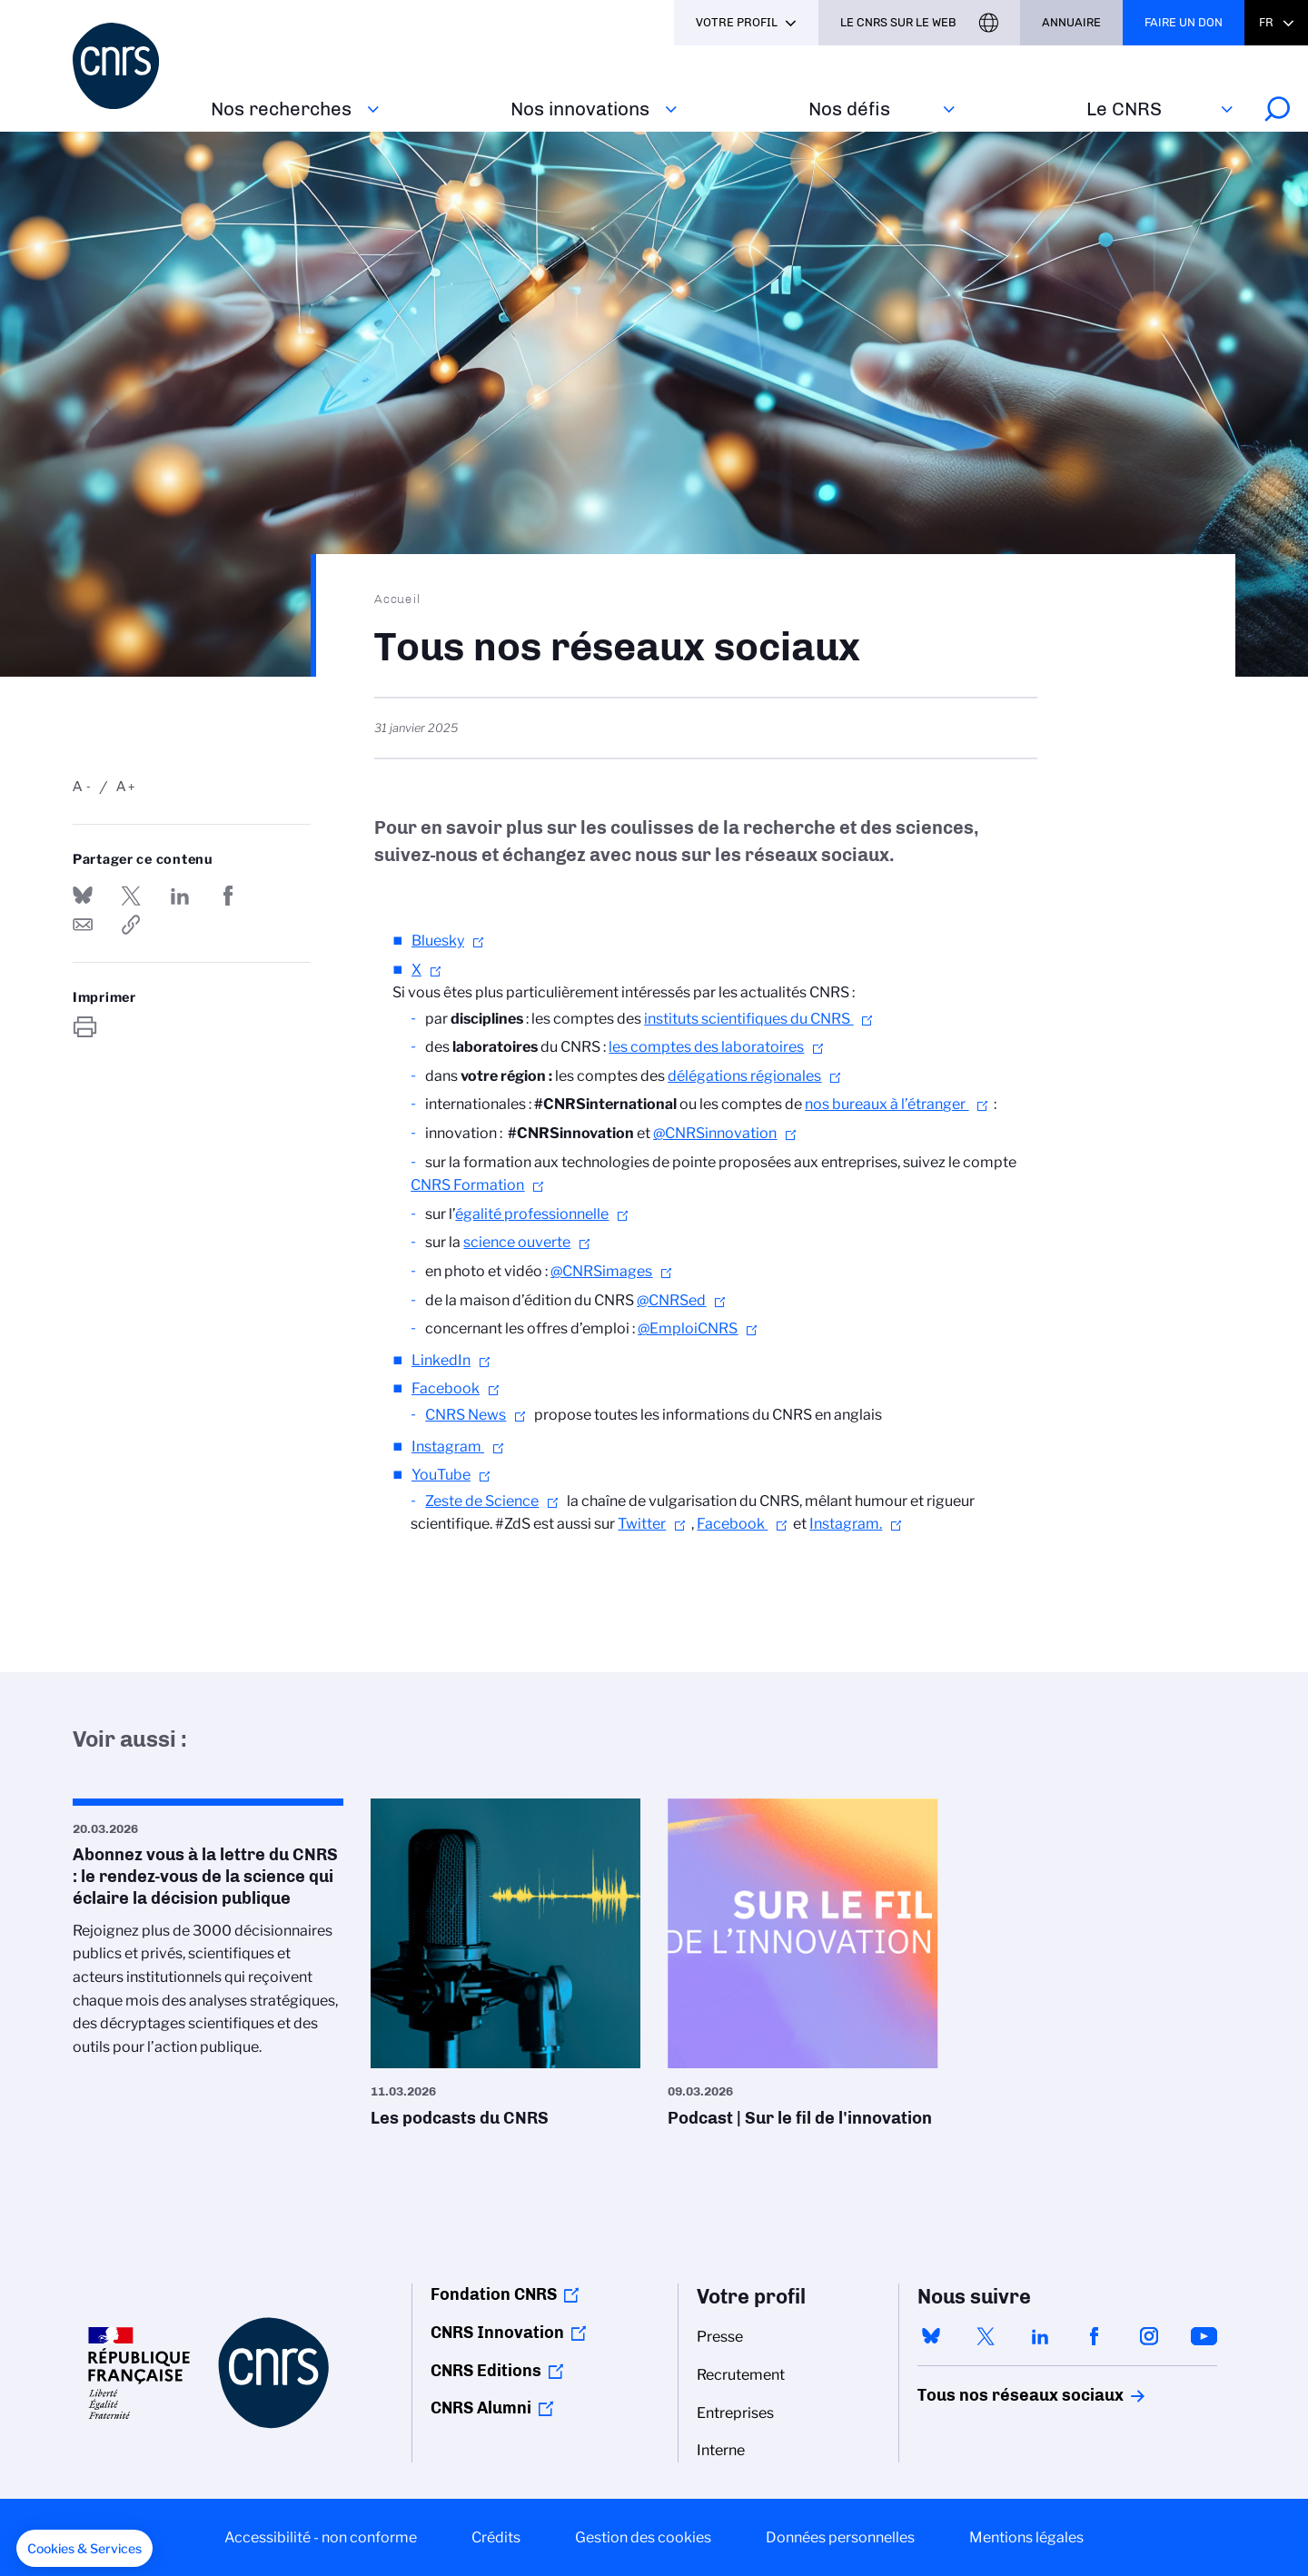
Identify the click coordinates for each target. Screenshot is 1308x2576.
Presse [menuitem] (720, 2336)
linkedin (1040, 2336)
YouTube (441, 1474)
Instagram (447, 1446)
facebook (1094, 2336)
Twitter (642, 1523)
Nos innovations (579, 108)
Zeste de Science (482, 1501)
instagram (1149, 2336)
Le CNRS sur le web (898, 22)
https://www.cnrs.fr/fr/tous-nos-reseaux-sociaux (131, 925)
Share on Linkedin (180, 896)
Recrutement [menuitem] (741, 2374)
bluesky (931, 2336)
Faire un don (1183, 22)
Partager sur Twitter (131, 896)
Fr (1266, 22)
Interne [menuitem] (721, 2450)
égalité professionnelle (532, 1214)
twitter (985, 2336)
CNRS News (465, 1414)
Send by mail (83, 925)
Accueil (397, 598)
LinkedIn (441, 1360)
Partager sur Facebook (228, 896)
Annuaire (1071, 22)
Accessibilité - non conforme (320, 2537)
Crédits (495, 2537)
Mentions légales (1026, 2537)
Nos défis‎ (849, 108)
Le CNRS (1124, 108)
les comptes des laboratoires (706, 1046)
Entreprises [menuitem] (735, 2413)
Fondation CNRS (494, 2294)
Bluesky (437, 940)
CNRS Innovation (497, 2333)
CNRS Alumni (481, 2408)
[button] (84, 2549)
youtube (1203, 2336)
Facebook (445, 1388)
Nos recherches (281, 108)
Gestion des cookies (643, 2537)
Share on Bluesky (83, 896)
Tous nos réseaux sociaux (989, 2395)
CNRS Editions (486, 2371)
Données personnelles (840, 2537)
